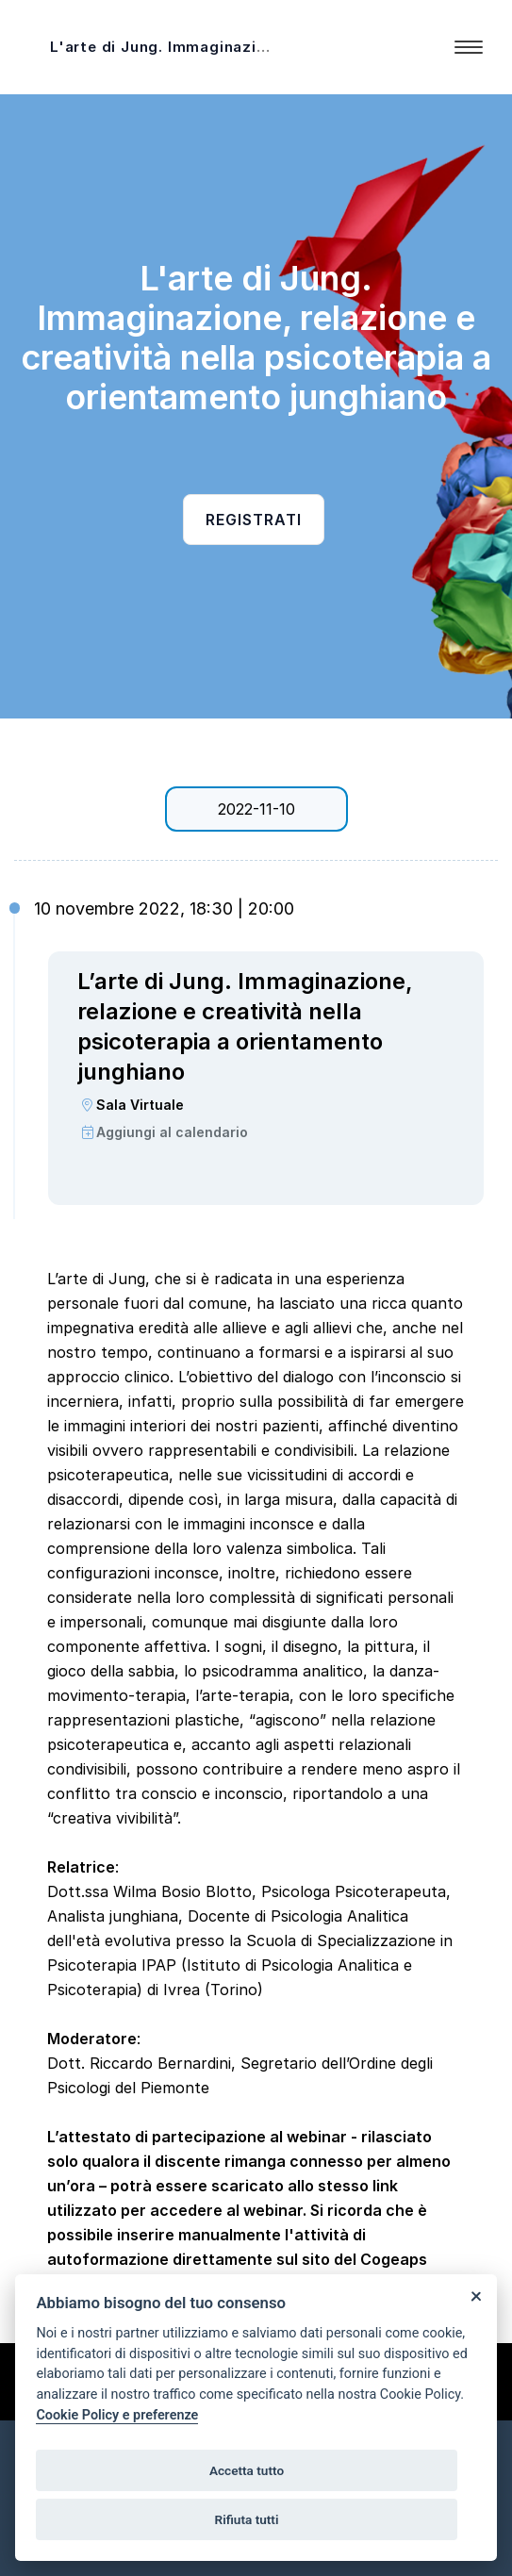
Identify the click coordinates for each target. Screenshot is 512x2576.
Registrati (254, 519)
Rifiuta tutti (247, 2519)
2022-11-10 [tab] (256, 809)
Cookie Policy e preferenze (117, 2415)
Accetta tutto (246, 2470)
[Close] (475, 2295)
